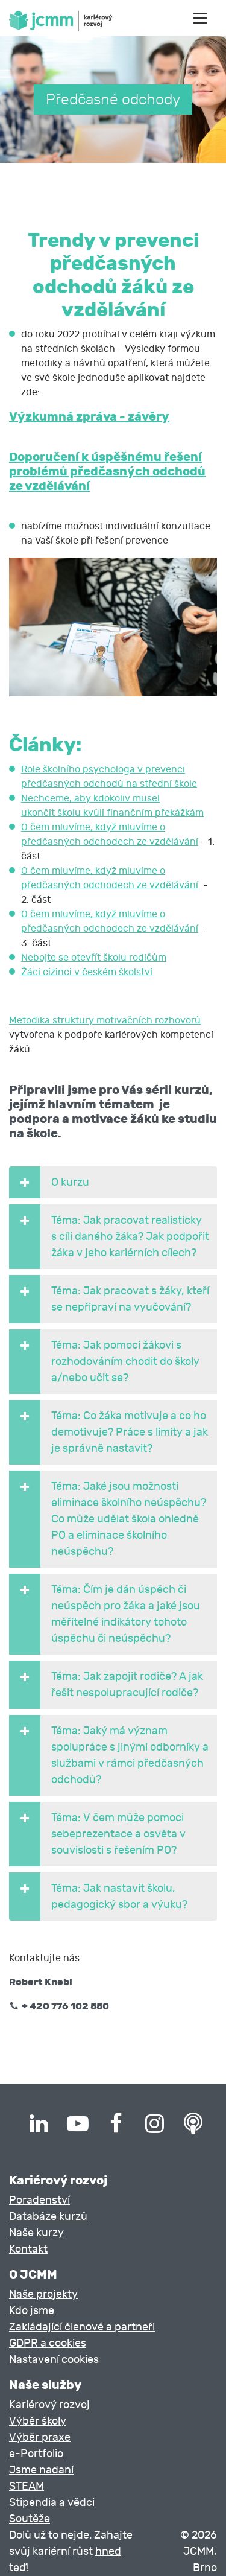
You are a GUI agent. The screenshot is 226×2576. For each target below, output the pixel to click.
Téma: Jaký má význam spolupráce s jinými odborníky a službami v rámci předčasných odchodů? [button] (109, 1755)
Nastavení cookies (54, 2359)
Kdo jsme (31, 2310)
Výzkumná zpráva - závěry (89, 416)
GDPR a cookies (47, 2343)
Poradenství (39, 2200)
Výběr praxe (40, 2437)
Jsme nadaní (41, 2470)
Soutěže (29, 2519)
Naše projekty (43, 2294)
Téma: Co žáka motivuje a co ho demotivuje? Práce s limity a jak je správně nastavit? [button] (108, 1432)
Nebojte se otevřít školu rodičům (93, 957)
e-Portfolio (36, 2453)
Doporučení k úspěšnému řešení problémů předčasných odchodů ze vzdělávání (107, 471)
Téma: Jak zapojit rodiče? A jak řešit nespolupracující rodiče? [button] (106, 1685)
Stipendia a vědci (52, 2502)
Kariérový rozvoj (49, 2405)
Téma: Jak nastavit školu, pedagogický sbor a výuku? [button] (98, 1896)
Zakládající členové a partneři (82, 2327)
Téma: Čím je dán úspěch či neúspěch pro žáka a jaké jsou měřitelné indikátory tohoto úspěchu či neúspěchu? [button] (104, 1614)
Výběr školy (37, 2421)
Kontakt (28, 2249)
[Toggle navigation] (200, 18)
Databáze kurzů (48, 2216)
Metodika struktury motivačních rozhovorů (105, 1020)
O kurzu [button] (49, 1182)
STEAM (26, 2486)
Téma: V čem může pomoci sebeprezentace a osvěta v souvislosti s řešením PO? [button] (97, 1834)
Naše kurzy (36, 2233)
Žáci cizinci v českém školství (86, 972)
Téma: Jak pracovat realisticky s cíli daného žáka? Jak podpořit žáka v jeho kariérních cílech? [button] (109, 1236)
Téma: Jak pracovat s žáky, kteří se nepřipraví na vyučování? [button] (109, 1299)
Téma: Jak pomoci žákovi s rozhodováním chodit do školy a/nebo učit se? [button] (104, 1361)
